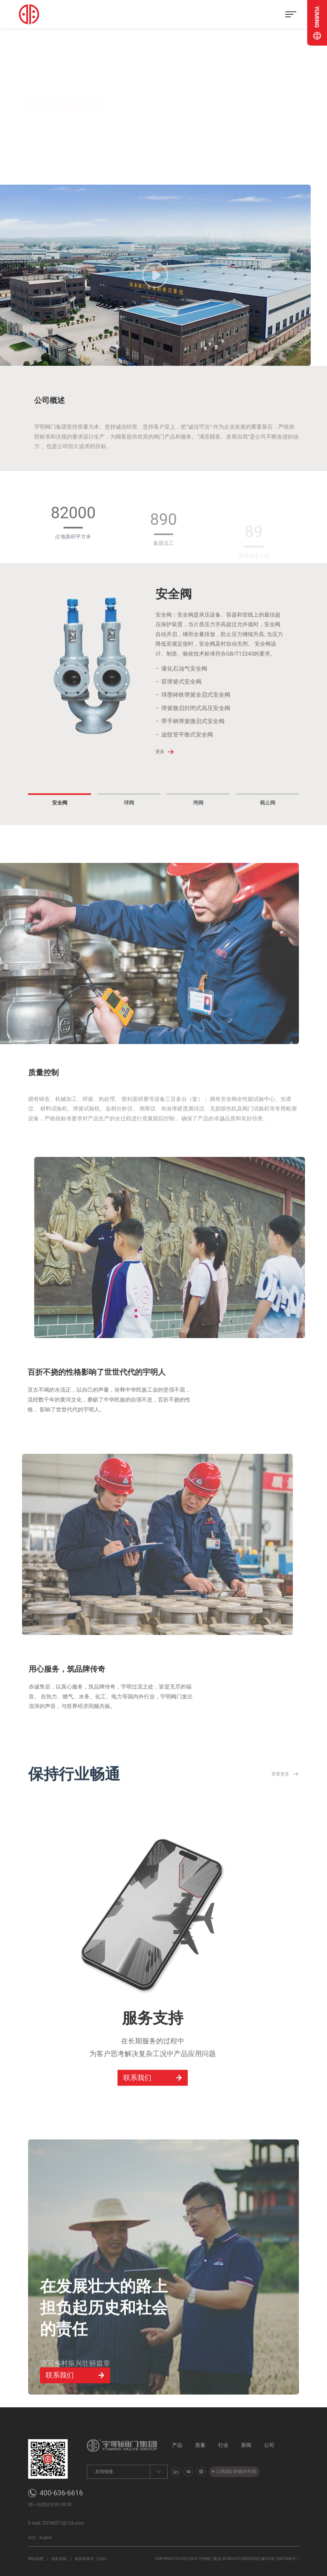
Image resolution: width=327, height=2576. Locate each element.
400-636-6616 (61, 2493)
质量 (200, 2445)
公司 (269, 2445)
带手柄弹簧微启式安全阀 (192, 742)
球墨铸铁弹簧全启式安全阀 (195, 715)
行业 (223, 2445)
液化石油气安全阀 (184, 689)
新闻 (246, 2445)
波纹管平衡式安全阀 (187, 755)
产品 (177, 2445)
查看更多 (285, 1795)
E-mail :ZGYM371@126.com (56, 2523)
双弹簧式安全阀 (181, 702)
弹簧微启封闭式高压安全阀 (195, 728)
